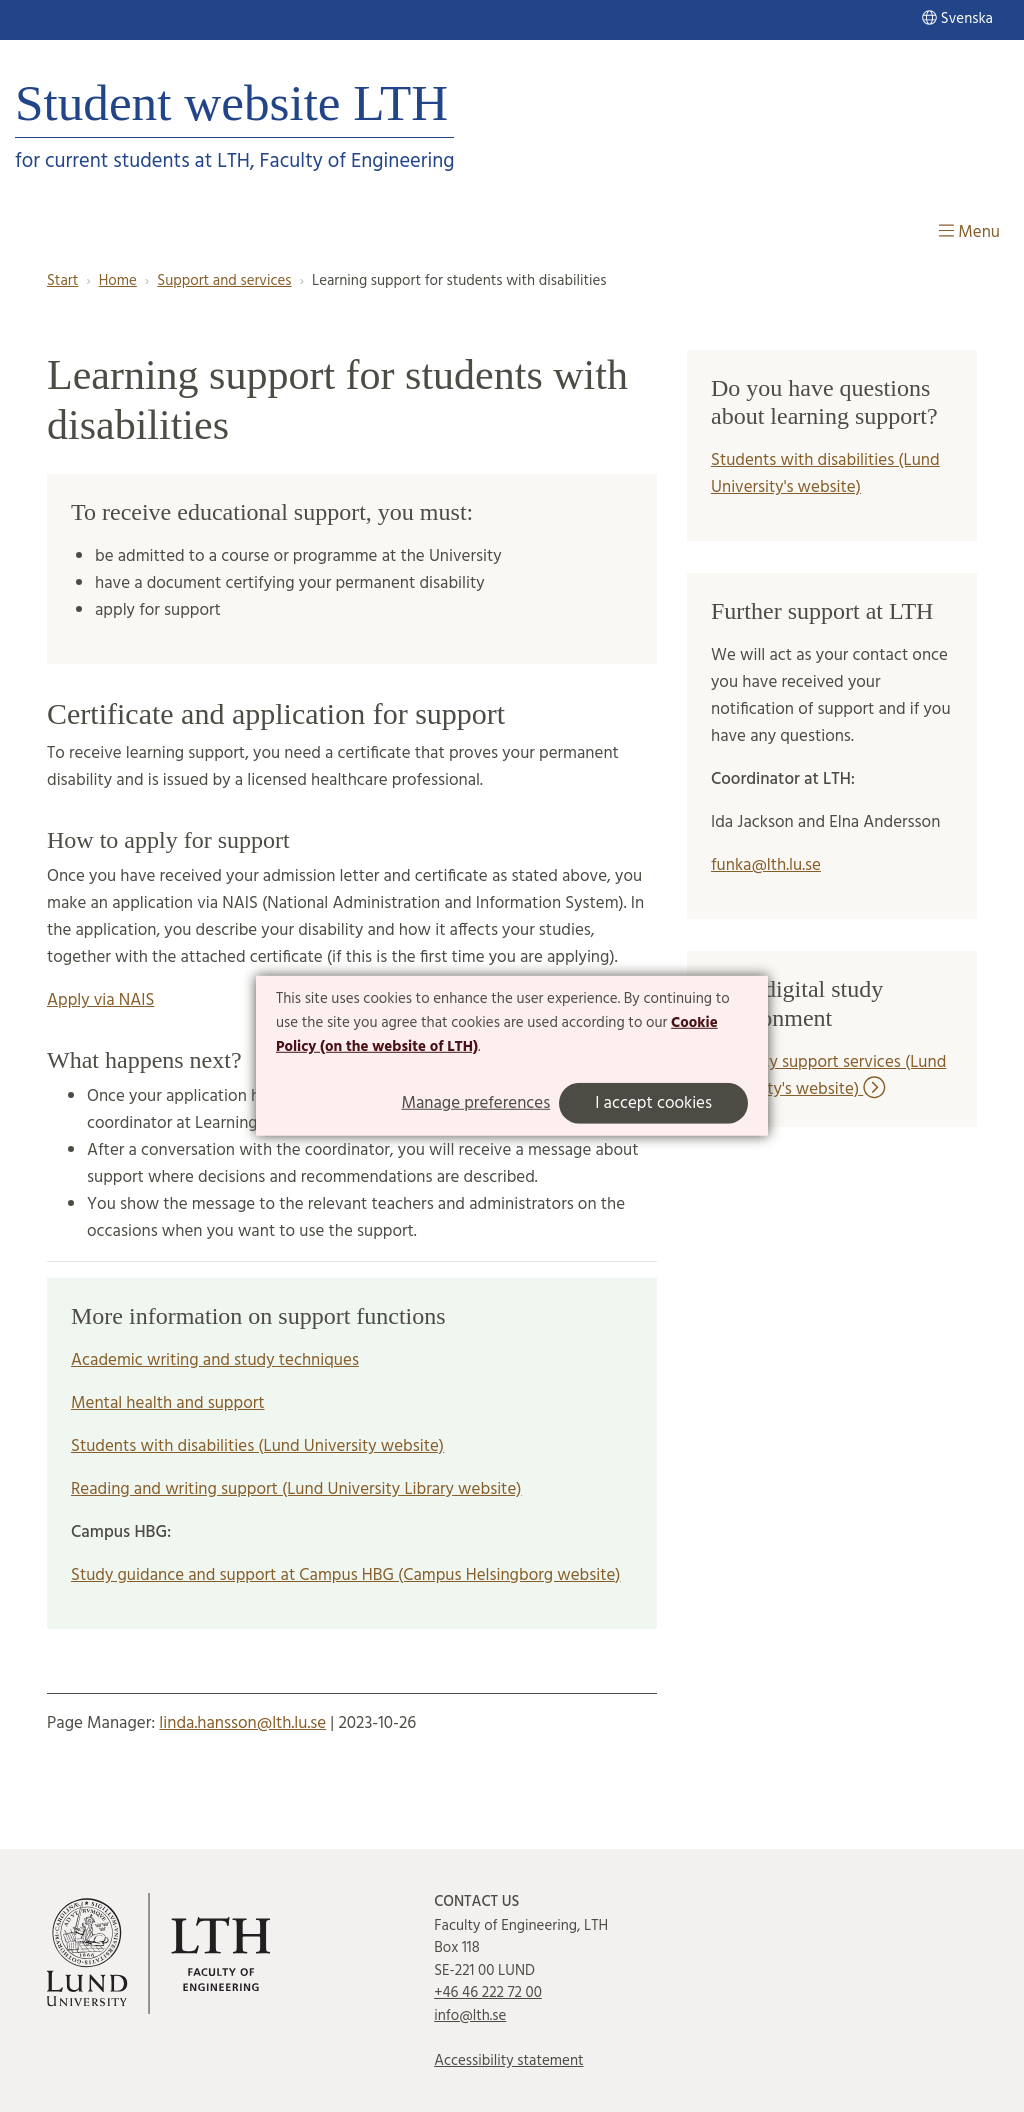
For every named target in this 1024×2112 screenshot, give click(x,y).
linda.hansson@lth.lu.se (242, 1723)
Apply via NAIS (100, 1000)
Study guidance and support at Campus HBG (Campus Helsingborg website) (346, 1575)
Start (62, 281)
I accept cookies (653, 1103)
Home (118, 281)
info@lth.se (470, 2016)
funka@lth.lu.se (766, 865)
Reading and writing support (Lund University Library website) (296, 1489)
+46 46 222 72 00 (488, 1993)
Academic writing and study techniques (215, 1360)
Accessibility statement (508, 2061)
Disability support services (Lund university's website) (828, 1076)
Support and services (224, 281)
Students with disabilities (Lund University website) (257, 1446)
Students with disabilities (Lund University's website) (825, 474)
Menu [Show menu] (969, 232)
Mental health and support (168, 1403)
